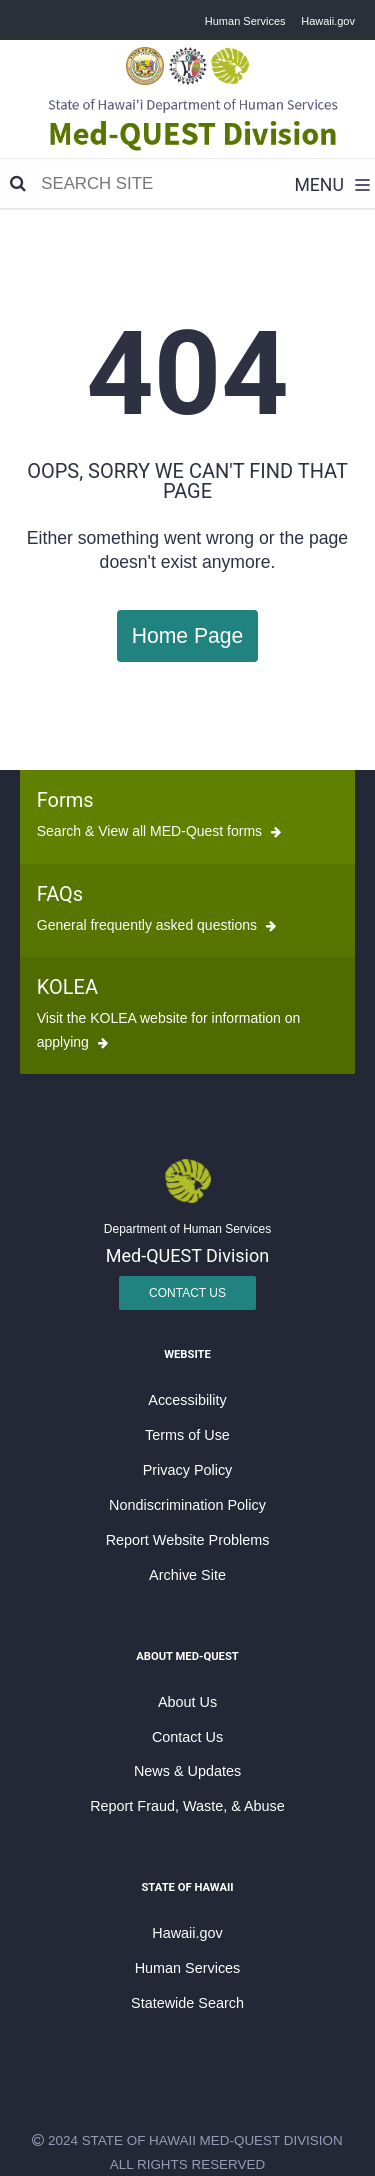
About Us (187, 1702)
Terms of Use (187, 1435)
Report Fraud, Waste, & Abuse (187, 1806)
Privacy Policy (188, 1470)
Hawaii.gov (328, 21)
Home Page (188, 635)
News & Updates (187, 1771)
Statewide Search (187, 2003)
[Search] (18, 184)
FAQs (60, 894)
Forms (65, 800)
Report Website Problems (188, 1540)
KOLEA (67, 987)
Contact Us (187, 1293)
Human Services (245, 21)
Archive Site (187, 1575)
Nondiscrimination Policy (187, 1505)
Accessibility (187, 1400)
